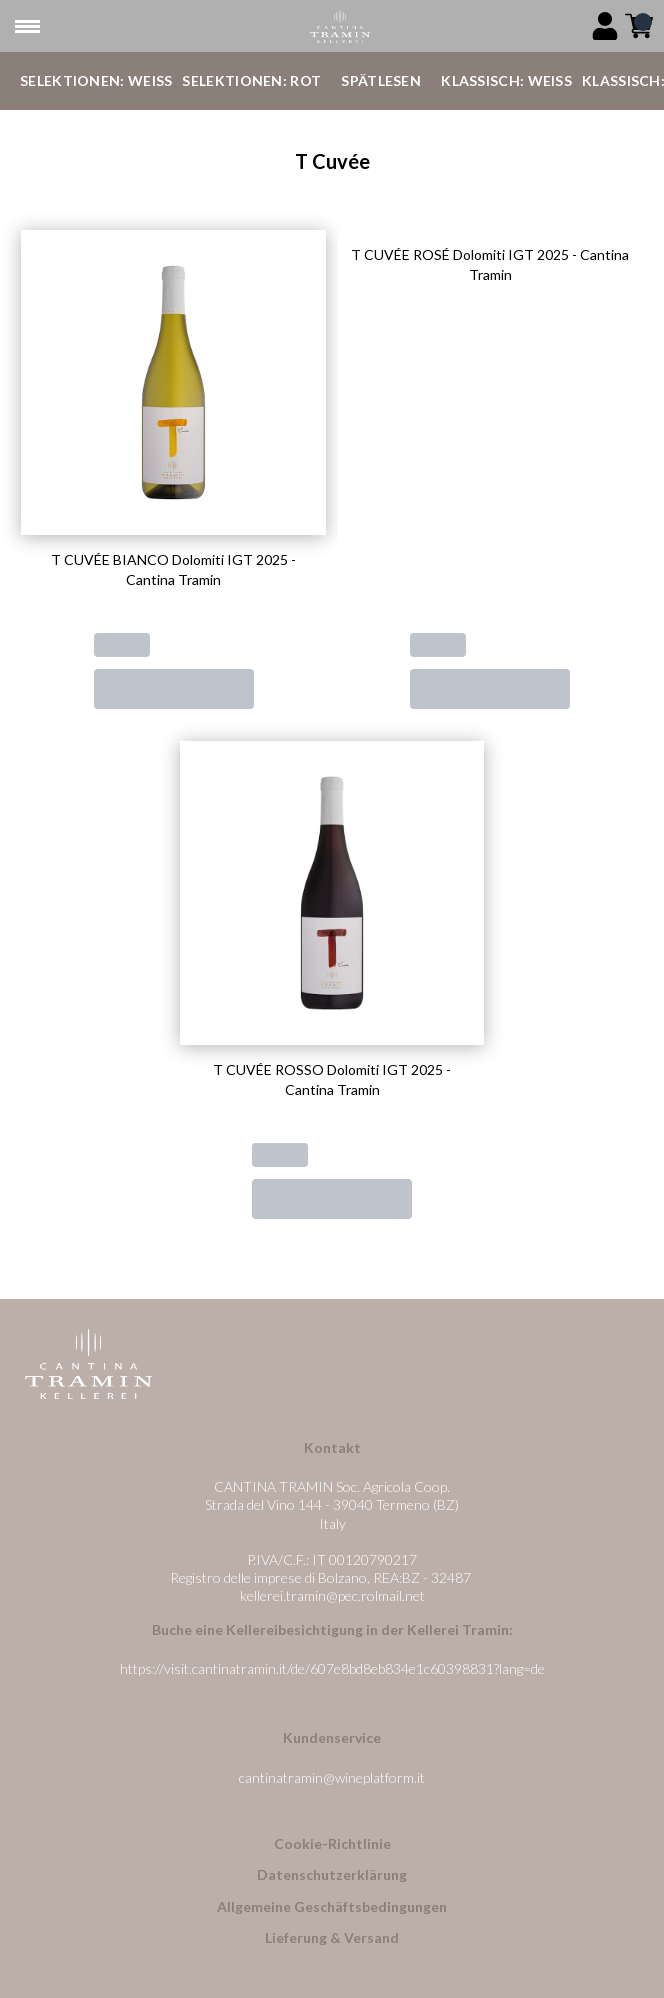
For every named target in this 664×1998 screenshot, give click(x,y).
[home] (339, 26)
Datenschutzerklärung (332, 1874)
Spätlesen (381, 80)
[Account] (605, 26)
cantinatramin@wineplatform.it (332, 1777)
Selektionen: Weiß (96, 80)
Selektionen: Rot (251, 80)
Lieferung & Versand (332, 1937)
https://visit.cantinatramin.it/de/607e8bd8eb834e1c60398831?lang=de (332, 1668)
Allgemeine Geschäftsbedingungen (332, 1906)
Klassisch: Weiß (506, 80)
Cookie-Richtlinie (332, 1843)
